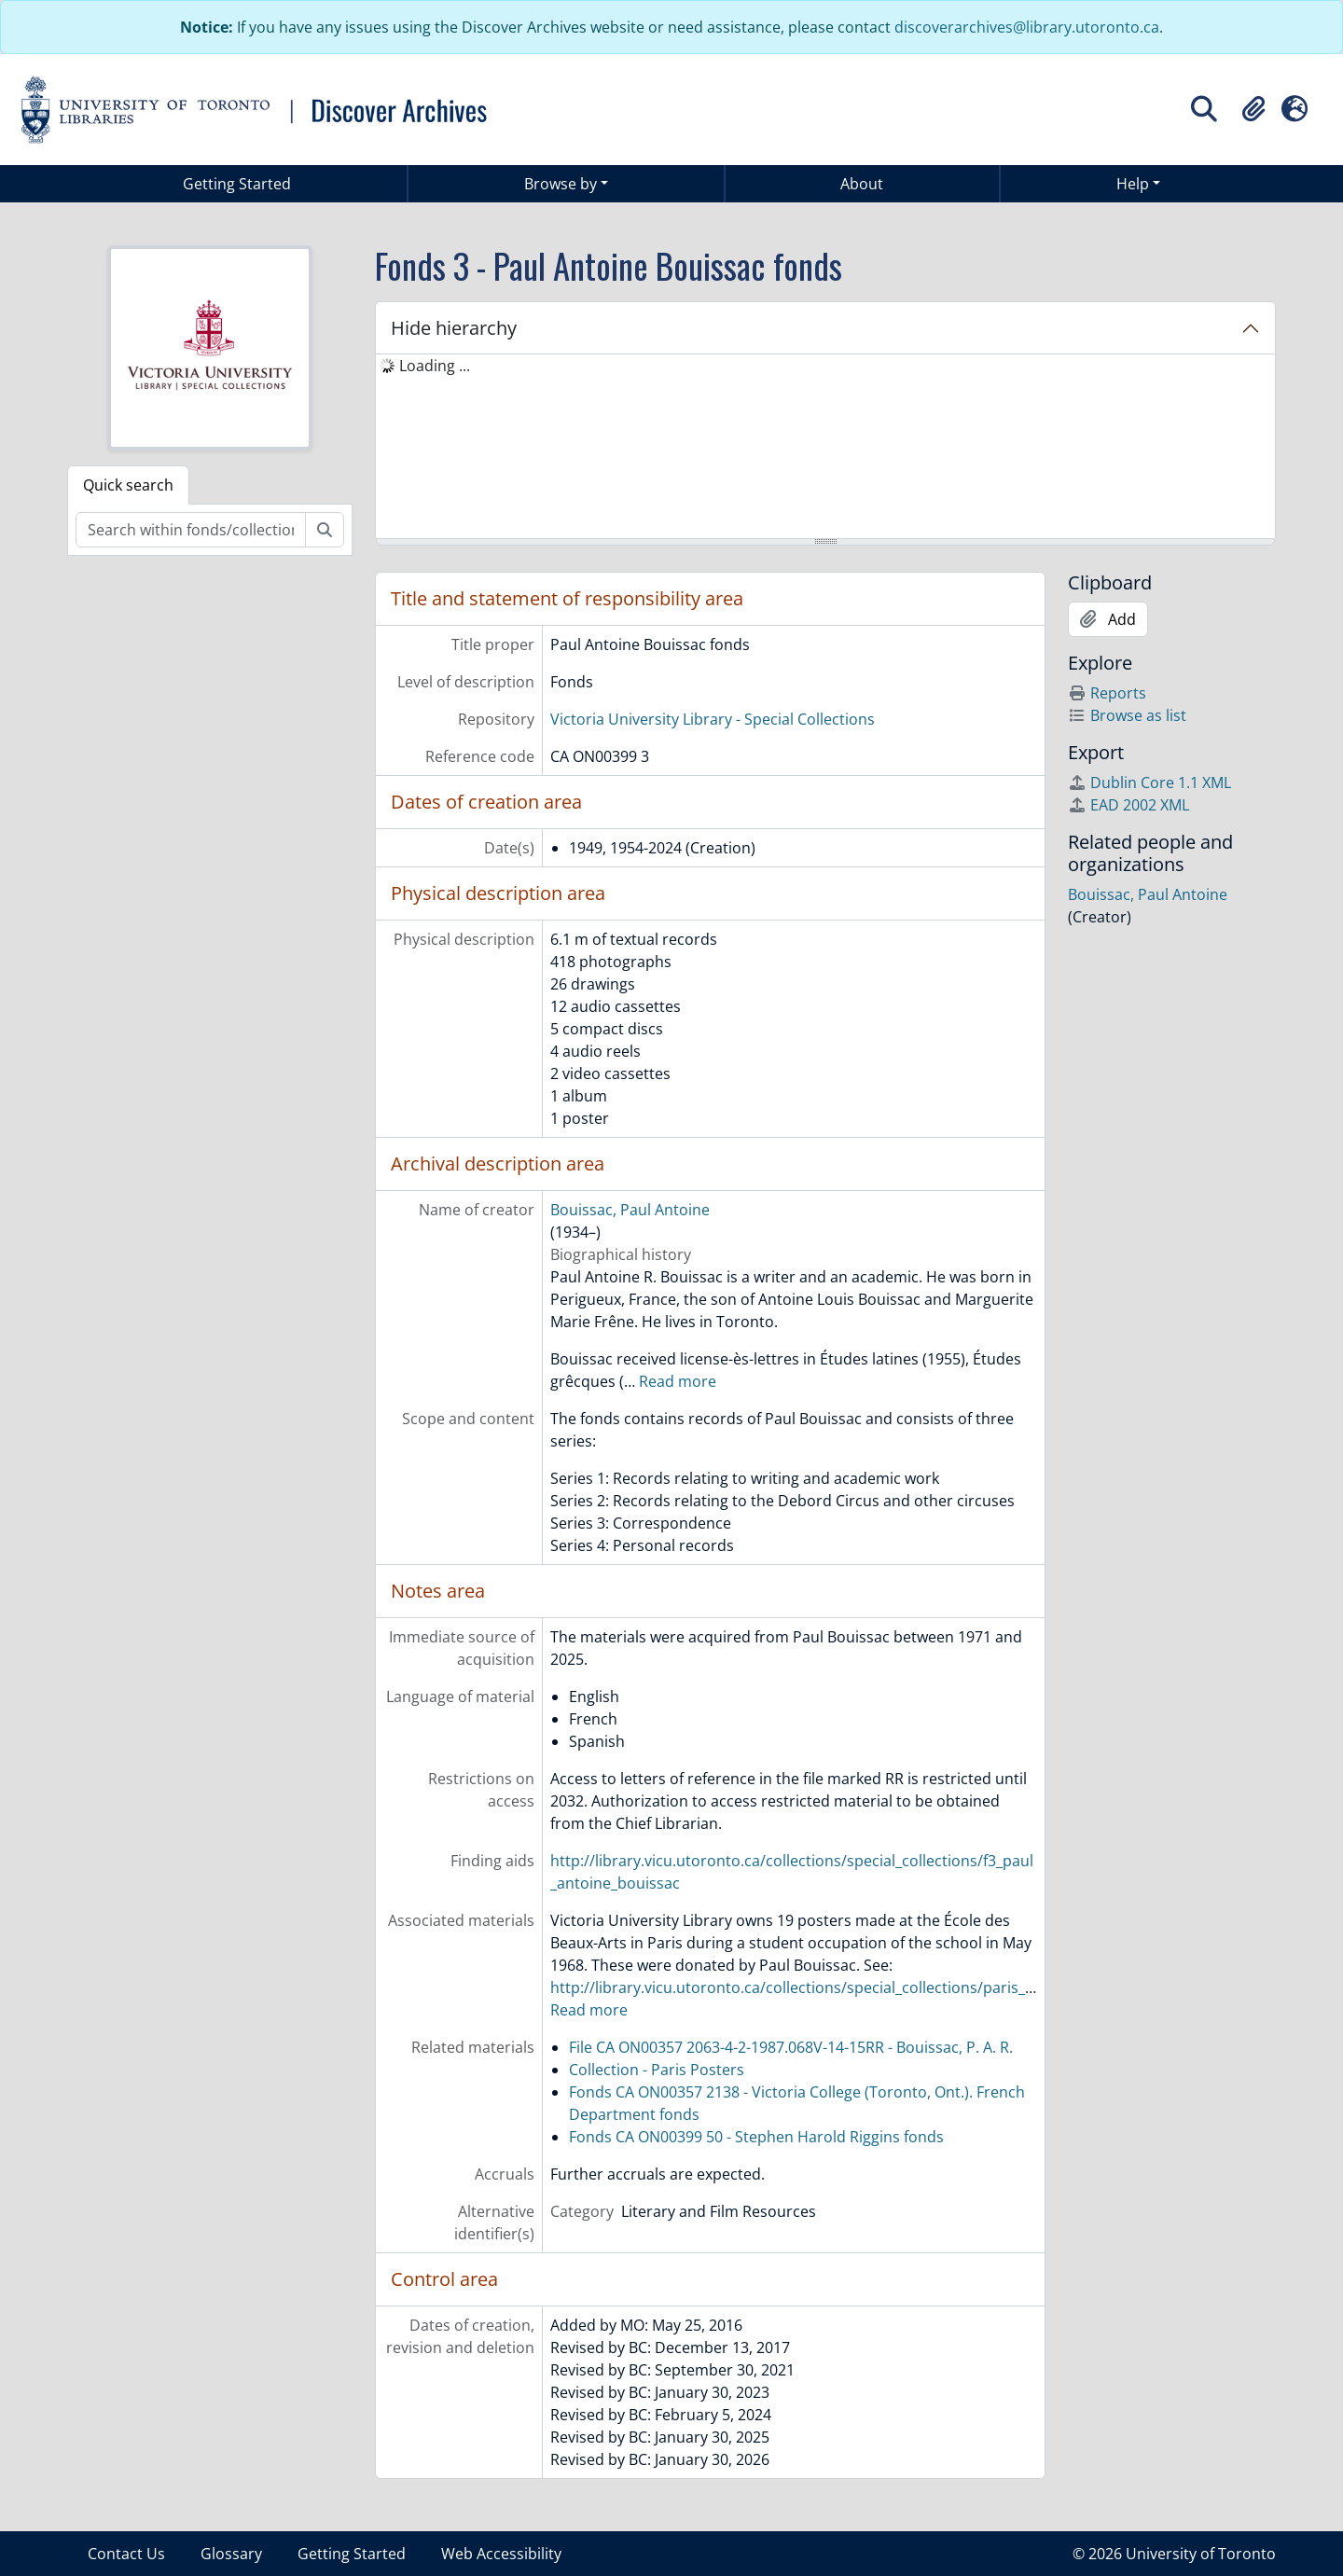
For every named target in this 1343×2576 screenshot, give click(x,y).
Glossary (231, 2553)
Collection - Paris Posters (656, 2069)
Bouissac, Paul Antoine (630, 1209)
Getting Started (237, 183)
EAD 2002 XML (1128, 805)
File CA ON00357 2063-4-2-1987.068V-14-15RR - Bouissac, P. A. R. (791, 2047)
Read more (677, 1381)
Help (1132, 183)
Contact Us (126, 2553)
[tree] (825, 447)
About (861, 183)
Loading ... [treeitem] (434, 365)
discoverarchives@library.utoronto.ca (1026, 27)
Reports (1107, 693)
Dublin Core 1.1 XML (1149, 782)
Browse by (560, 183)
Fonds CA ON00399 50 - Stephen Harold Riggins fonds (756, 2136)
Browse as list (1127, 715)
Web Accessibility (501, 2553)
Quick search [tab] (128, 485)
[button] (1253, 109)
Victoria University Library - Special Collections (712, 719)
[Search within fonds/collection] (191, 529)
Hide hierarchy (454, 327)
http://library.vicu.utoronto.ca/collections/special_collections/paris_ (787, 1987)
